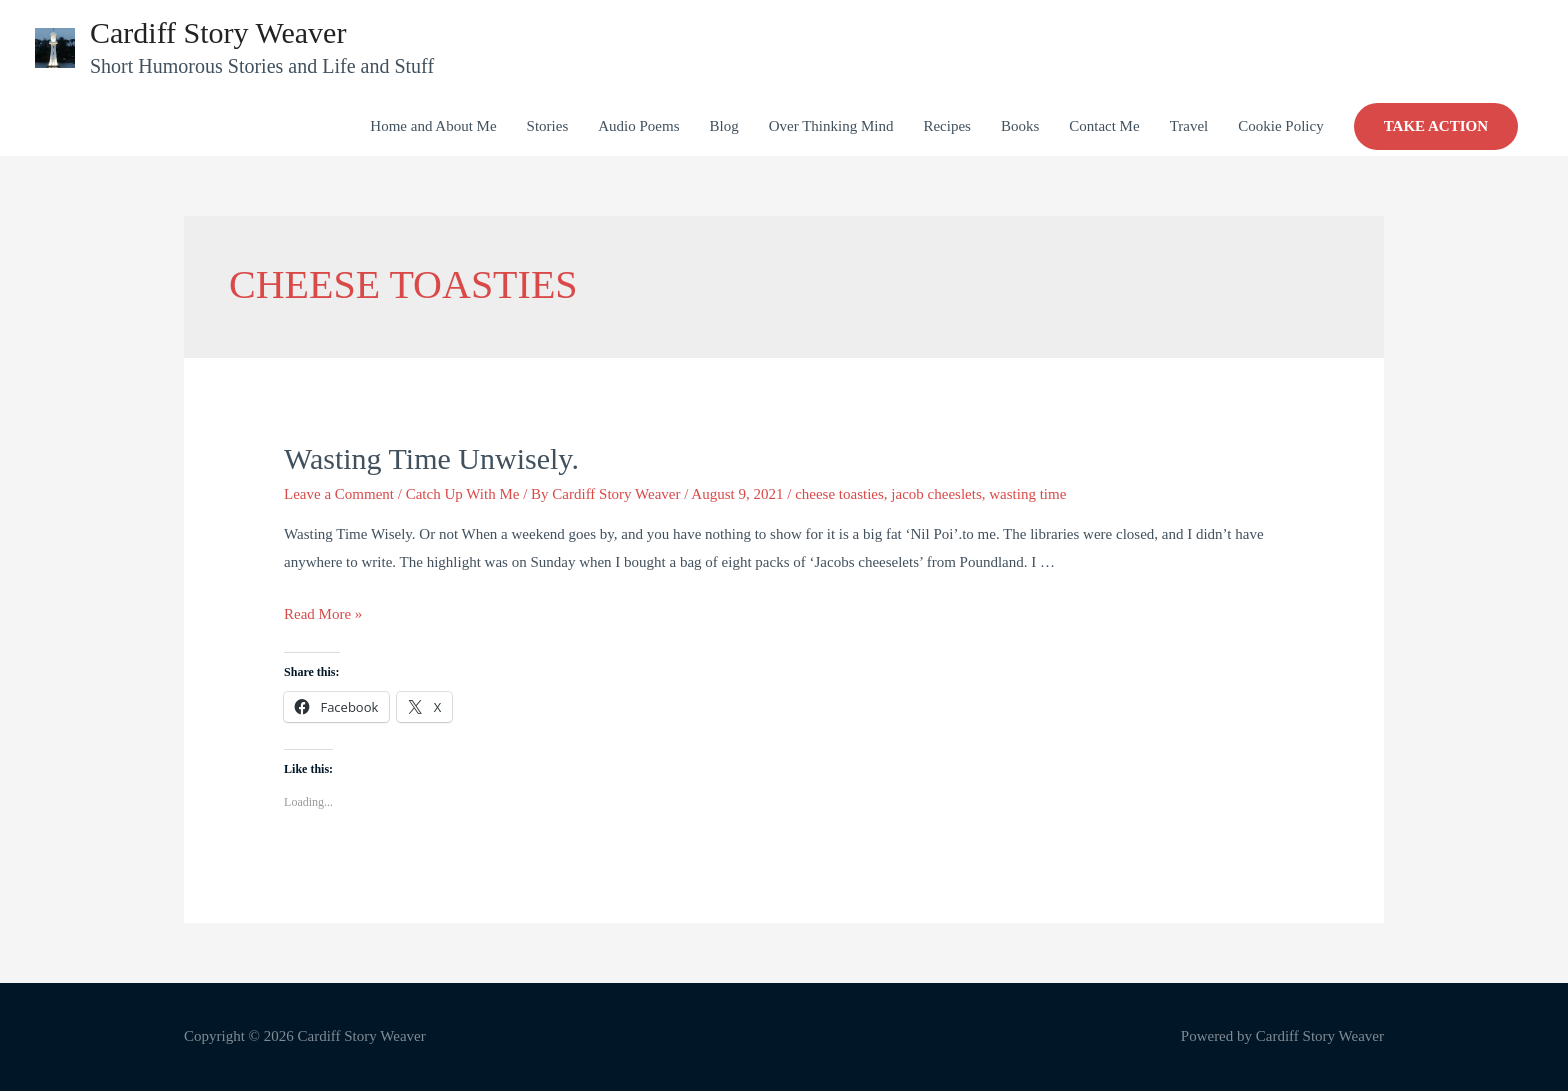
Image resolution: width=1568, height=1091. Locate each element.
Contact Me (1104, 126)
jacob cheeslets (936, 494)
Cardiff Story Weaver (218, 32)
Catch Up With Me (463, 494)
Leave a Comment (339, 494)
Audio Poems (638, 126)
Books (1020, 126)
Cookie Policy (1280, 126)
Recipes (946, 126)
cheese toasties (839, 494)
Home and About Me (433, 126)
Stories (548, 126)
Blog (723, 126)
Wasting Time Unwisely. (431, 458)
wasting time (1027, 494)
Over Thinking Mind (831, 126)
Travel (1189, 126)
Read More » (323, 614)
